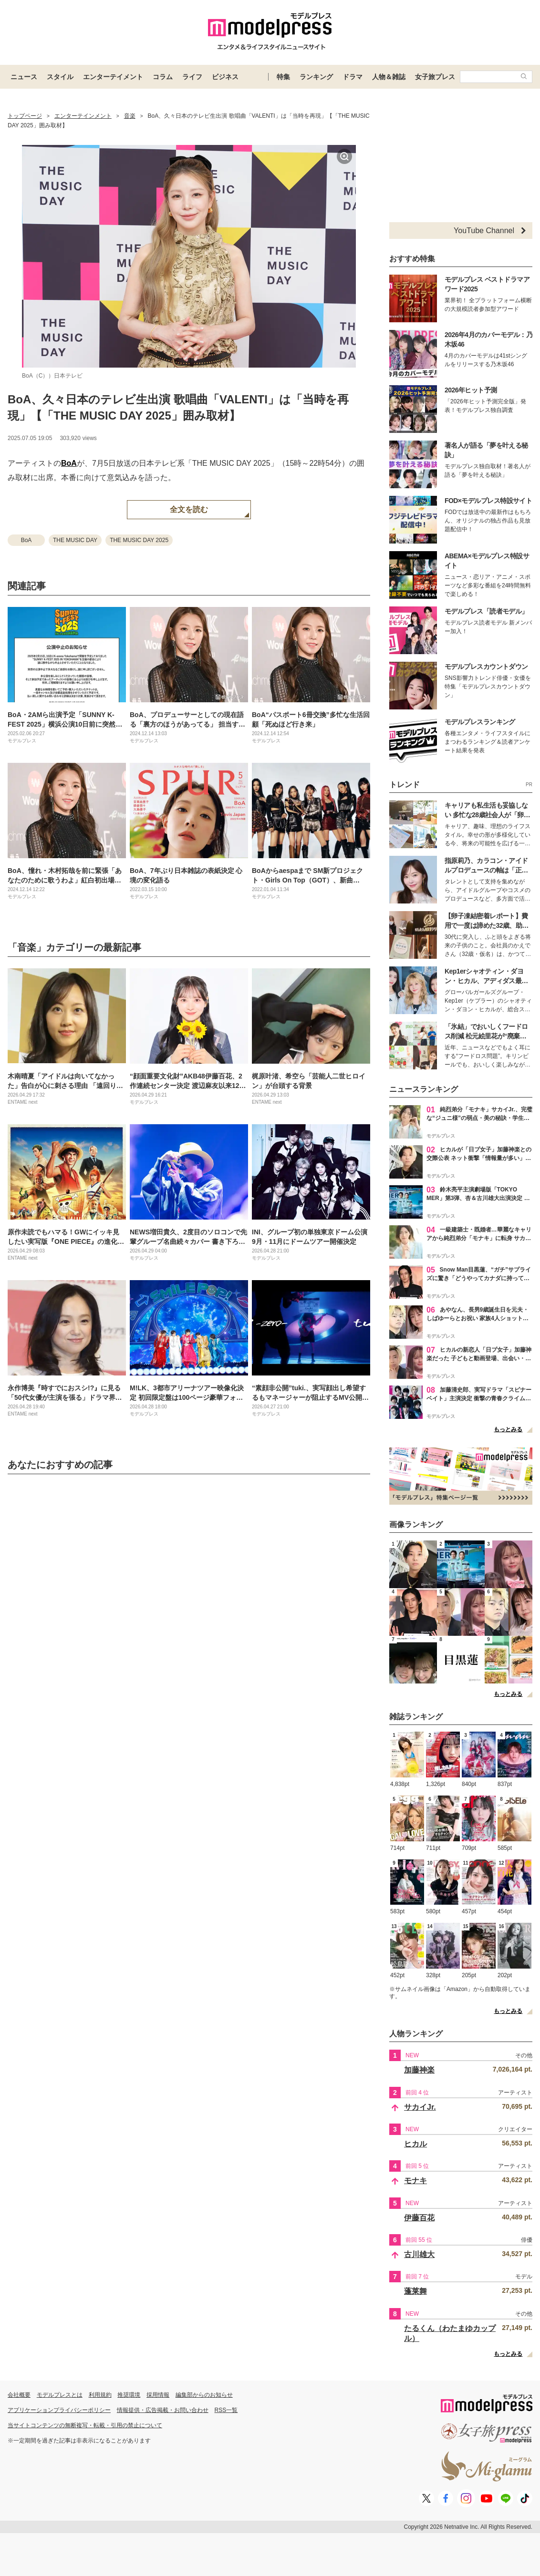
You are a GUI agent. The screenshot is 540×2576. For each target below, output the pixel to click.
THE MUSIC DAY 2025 (139, 540)
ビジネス (225, 77)
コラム (163, 77)
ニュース (23, 77)
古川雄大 (419, 2254)
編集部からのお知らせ (204, 2394)
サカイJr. (420, 2107)
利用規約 (100, 2394)
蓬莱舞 (415, 2291)
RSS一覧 (226, 2410)
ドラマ (353, 77)
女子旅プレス (435, 77)
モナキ (415, 2180)
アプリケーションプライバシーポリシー (59, 2410)
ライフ (192, 77)
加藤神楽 (419, 2070)
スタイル (60, 77)
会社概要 (19, 2394)
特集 (283, 77)
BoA (69, 463)
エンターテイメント (113, 77)
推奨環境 (128, 2394)
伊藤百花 (419, 2218)
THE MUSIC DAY (75, 540)
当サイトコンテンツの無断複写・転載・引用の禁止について (85, 2425)
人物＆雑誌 (388, 77)
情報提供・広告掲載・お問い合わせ (162, 2410)
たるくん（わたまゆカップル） (450, 2333)
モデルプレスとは (60, 2394)
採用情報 (157, 2394)
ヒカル (415, 2144)
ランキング (316, 77)
